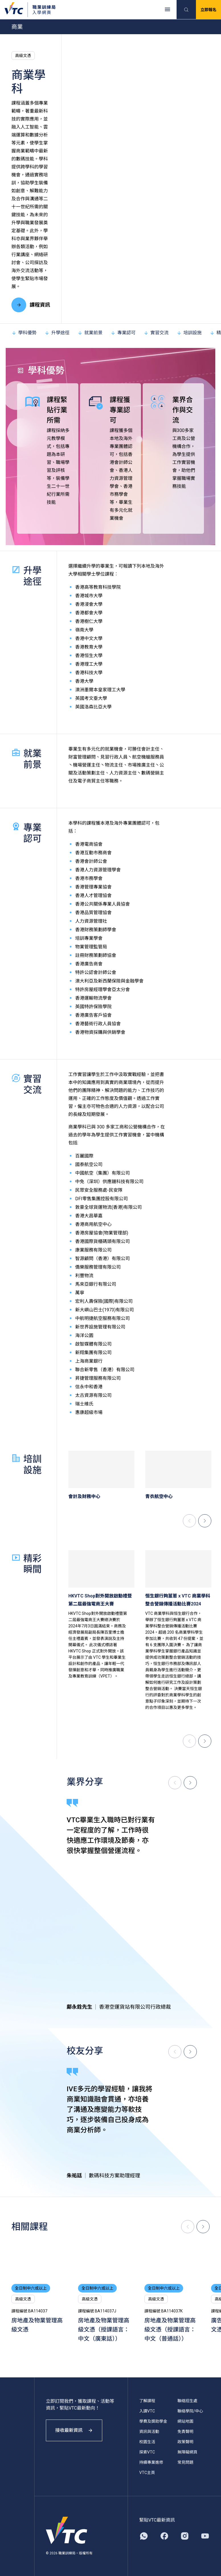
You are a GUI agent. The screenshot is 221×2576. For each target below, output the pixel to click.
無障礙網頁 (187, 2452)
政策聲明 (185, 2442)
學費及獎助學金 (153, 2421)
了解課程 (147, 2400)
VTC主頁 (147, 2472)
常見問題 (185, 2462)
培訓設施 (189, 332)
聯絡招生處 (187, 2400)
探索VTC (147, 2452)
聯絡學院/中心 (190, 2411)
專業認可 (123, 332)
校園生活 (147, 2442)
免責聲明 (185, 2431)
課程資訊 (30, 304)
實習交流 (156, 332)
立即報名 (208, 9)
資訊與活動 (149, 2431)
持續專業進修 (151, 2462)
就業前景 (90, 332)
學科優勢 (23, 332)
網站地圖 (185, 2421)
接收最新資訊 (74, 2430)
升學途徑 (56, 332)
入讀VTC (147, 2411)
